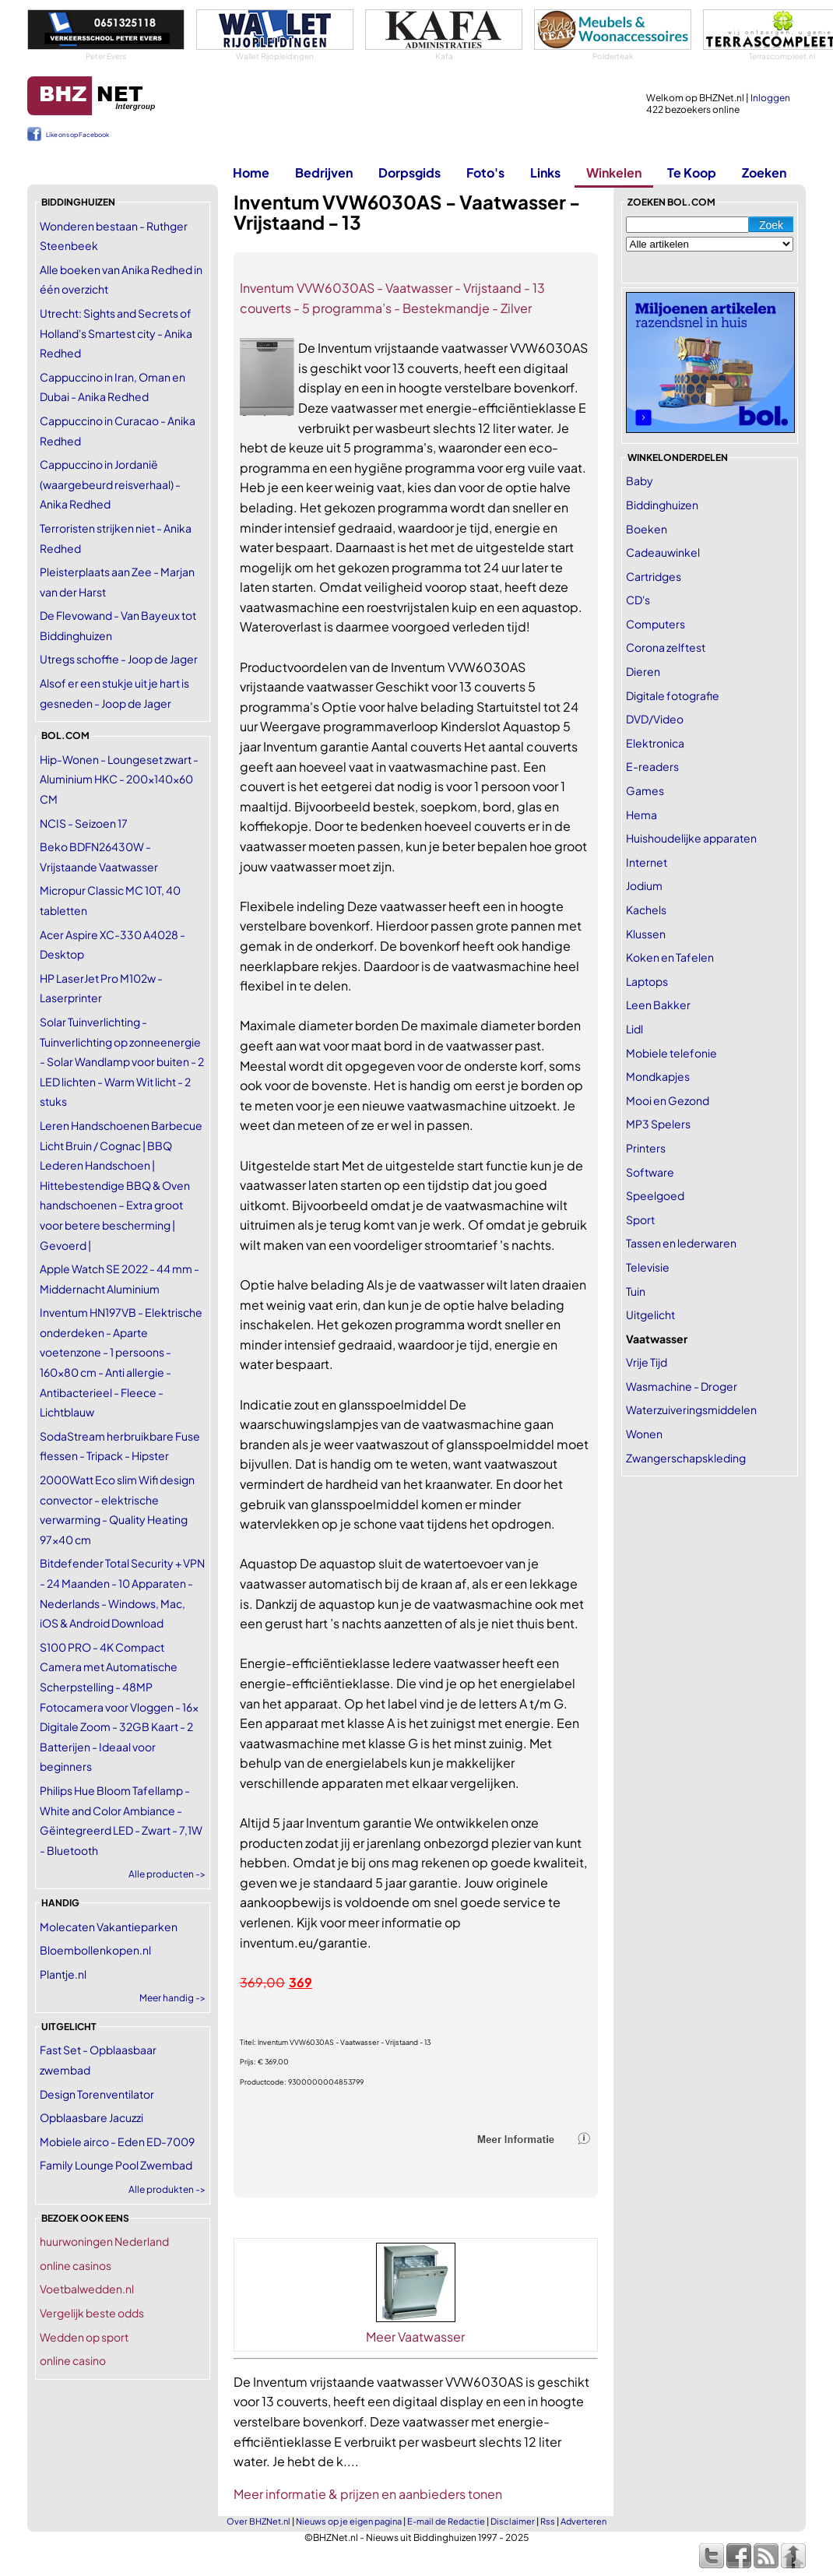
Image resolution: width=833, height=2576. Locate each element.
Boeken (646, 529)
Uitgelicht (650, 1314)
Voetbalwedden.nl (87, 2289)
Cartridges (653, 576)
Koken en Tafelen (670, 957)
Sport (640, 1219)
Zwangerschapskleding (686, 1458)
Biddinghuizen (662, 505)
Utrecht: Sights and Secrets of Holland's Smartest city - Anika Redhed (116, 333)
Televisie (648, 1267)
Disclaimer (512, 2521)
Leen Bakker (658, 1005)
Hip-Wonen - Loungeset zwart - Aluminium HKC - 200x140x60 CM (119, 779)
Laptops (647, 981)
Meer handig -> (172, 1998)
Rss (547, 2521)
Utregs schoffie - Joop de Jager (119, 659)
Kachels (646, 910)
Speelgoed (655, 1195)
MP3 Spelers (658, 1124)
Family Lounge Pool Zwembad (116, 2165)
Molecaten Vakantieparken (108, 1927)
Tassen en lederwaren (681, 1243)
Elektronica (655, 743)
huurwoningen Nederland (104, 2241)
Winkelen (613, 172)
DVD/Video (655, 719)
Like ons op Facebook (77, 135)
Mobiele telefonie (671, 1053)
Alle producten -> (167, 1874)
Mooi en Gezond (667, 1100)
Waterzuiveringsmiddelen (691, 1409)
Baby (639, 480)
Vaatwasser (656, 1339)
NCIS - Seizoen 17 (84, 823)
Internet (646, 862)
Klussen (646, 934)
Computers (655, 624)
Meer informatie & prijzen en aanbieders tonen (368, 2494)
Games (645, 790)
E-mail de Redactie (446, 2521)
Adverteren (583, 2521)
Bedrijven (324, 172)
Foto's (485, 172)
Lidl (634, 1029)
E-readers (652, 766)
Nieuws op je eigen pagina (349, 2521)
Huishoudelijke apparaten (691, 838)
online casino (73, 2360)
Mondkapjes (658, 1076)
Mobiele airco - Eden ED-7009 (117, 2141)
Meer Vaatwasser (415, 2336)
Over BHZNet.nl (258, 2521)
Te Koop (691, 172)
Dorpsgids (409, 172)
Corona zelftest (665, 647)
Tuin (635, 1291)
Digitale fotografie (672, 695)
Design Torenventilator (97, 2094)
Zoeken (764, 172)
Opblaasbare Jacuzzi (91, 2117)
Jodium (644, 885)
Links (545, 172)
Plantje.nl (63, 1974)
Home (251, 172)
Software (650, 1172)
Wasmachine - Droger (681, 1386)
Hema (641, 815)
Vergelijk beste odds (92, 2313)
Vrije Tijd (646, 1362)
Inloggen (770, 98)
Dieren (643, 671)
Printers (646, 1148)
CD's (638, 600)
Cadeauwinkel (663, 552)
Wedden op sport (84, 2337)
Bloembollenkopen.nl (95, 1950)
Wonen (644, 1434)
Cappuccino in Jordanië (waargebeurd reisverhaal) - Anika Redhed (110, 484)
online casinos (75, 2265)
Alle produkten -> (167, 2189)
